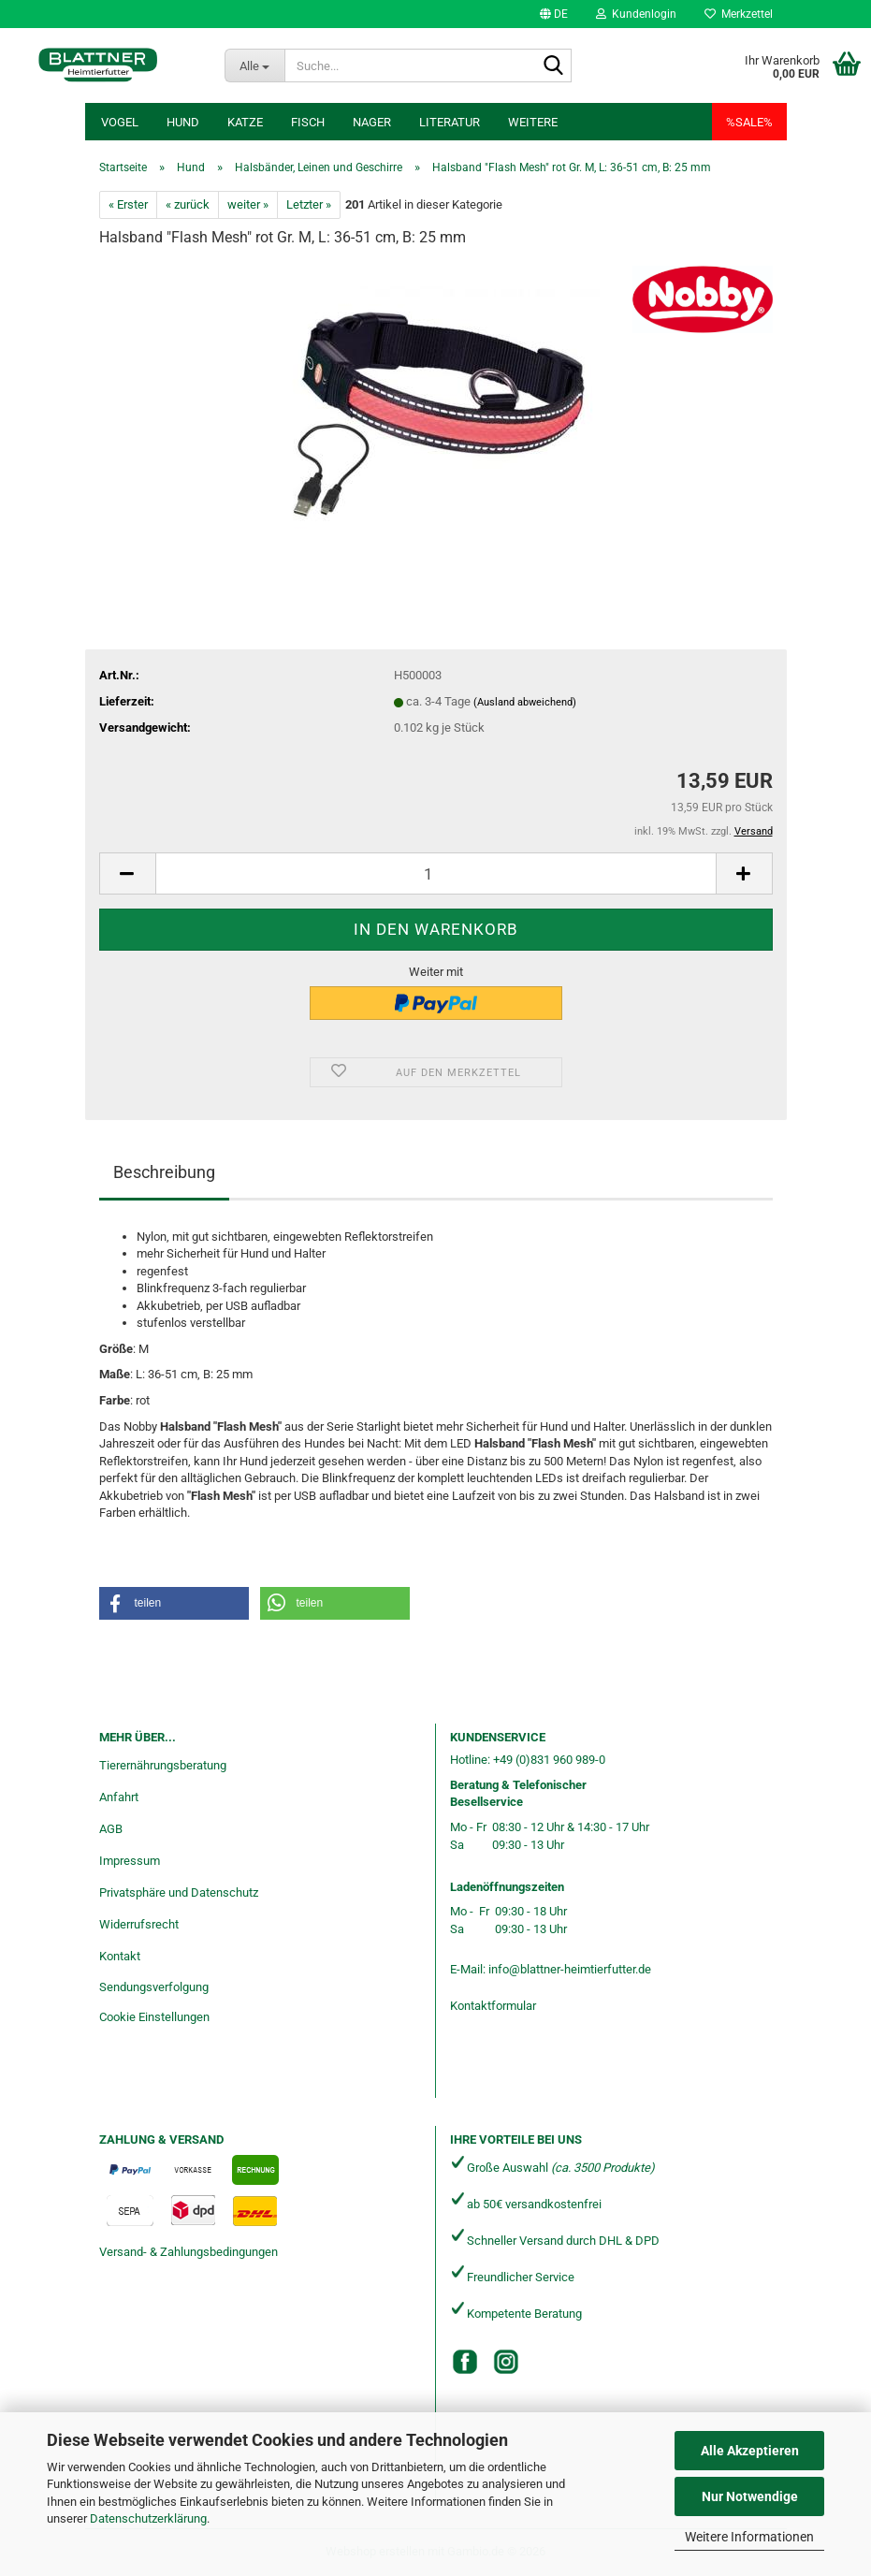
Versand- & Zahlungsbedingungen (188, 2252)
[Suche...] (254, 65)
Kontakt (119, 1956)
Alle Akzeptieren (750, 2450)
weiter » (248, 204)
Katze (245, 122)
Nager (372, 122)
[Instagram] (506, 2362)
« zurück (188, 204)
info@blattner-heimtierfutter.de (569, 1969)
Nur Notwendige (750, 2496)
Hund (183, 122)
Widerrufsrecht (139, 1924)
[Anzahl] (436, 873)
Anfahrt (118, 1797)
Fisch (308, 122)
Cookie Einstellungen (154, 2017)
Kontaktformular (493, 2006)
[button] (554, 14)
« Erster (128, 204)
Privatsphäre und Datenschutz (178, 1892)
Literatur (449, 122)
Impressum (129, 1861)
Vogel (119, 122)
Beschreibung (164, 1172)
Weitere (533, 122)
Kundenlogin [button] (636, 14)
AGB (111, 1829)
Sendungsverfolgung (154, 1987)
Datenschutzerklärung (148, 2518)
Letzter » (308, 204)
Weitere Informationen (749, 2536)
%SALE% (749, 122)
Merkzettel (738, 14)
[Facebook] (465, 2362)
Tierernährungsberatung (162, 1765)
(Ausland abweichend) (524, 702)
